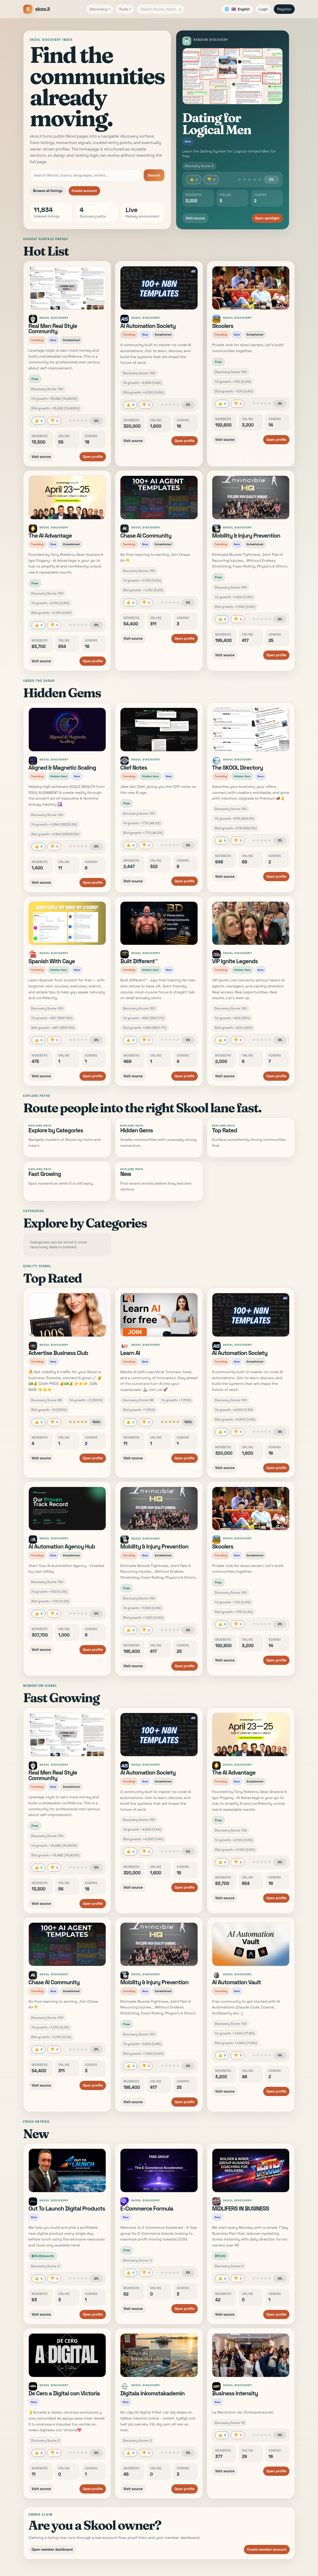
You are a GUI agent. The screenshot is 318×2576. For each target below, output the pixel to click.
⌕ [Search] (180, 9)
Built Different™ (139, 961)
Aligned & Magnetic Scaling (62, 767)
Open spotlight (267, 218)
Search (154, 175)
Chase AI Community (145, 535)
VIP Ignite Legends (235, 961)
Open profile (93, 457)
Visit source (195, 218)
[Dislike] (211, 179)
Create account (84, 191)
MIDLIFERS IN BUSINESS (240, 2208)
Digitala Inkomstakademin (152, 2393)
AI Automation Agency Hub (62, 1546)
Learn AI (130, 1353)
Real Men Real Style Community (53, 328)
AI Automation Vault (236, 1982)
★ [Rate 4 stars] (255, 179)
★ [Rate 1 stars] (239, 179)
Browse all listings (48, 191)
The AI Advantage (50, 535)
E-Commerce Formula (146, 2208)
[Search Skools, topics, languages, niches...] (158, 9)
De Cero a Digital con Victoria (64, 2393)
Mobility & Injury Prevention (246, 535)
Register (284, 9)
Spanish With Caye (52, 961)
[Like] (193, 179)
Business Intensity (235, 2393)
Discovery (98, 9)
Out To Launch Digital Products (67, 2208)
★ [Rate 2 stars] (244, 179)
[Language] (237, 9)
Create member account (266, 2549)
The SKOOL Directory (237, 767)
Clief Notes (133, 767)
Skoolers (222, 326)
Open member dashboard (52, 2549)
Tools (123, 9)
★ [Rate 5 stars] (260, 179)
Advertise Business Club (58, 1353)
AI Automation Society (147, 326)
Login (263, 9)
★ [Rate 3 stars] (250, 179)
